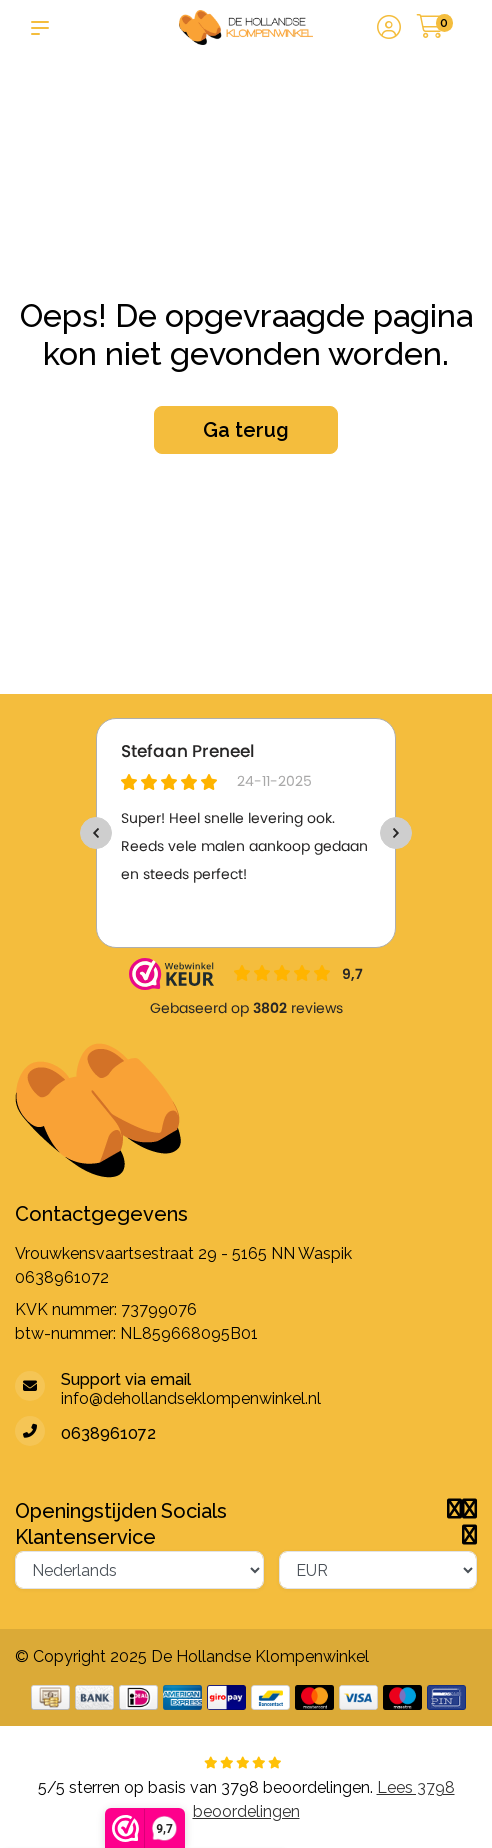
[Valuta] (378, 1570)
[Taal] (139, 1570)
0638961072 (62, 1277)
